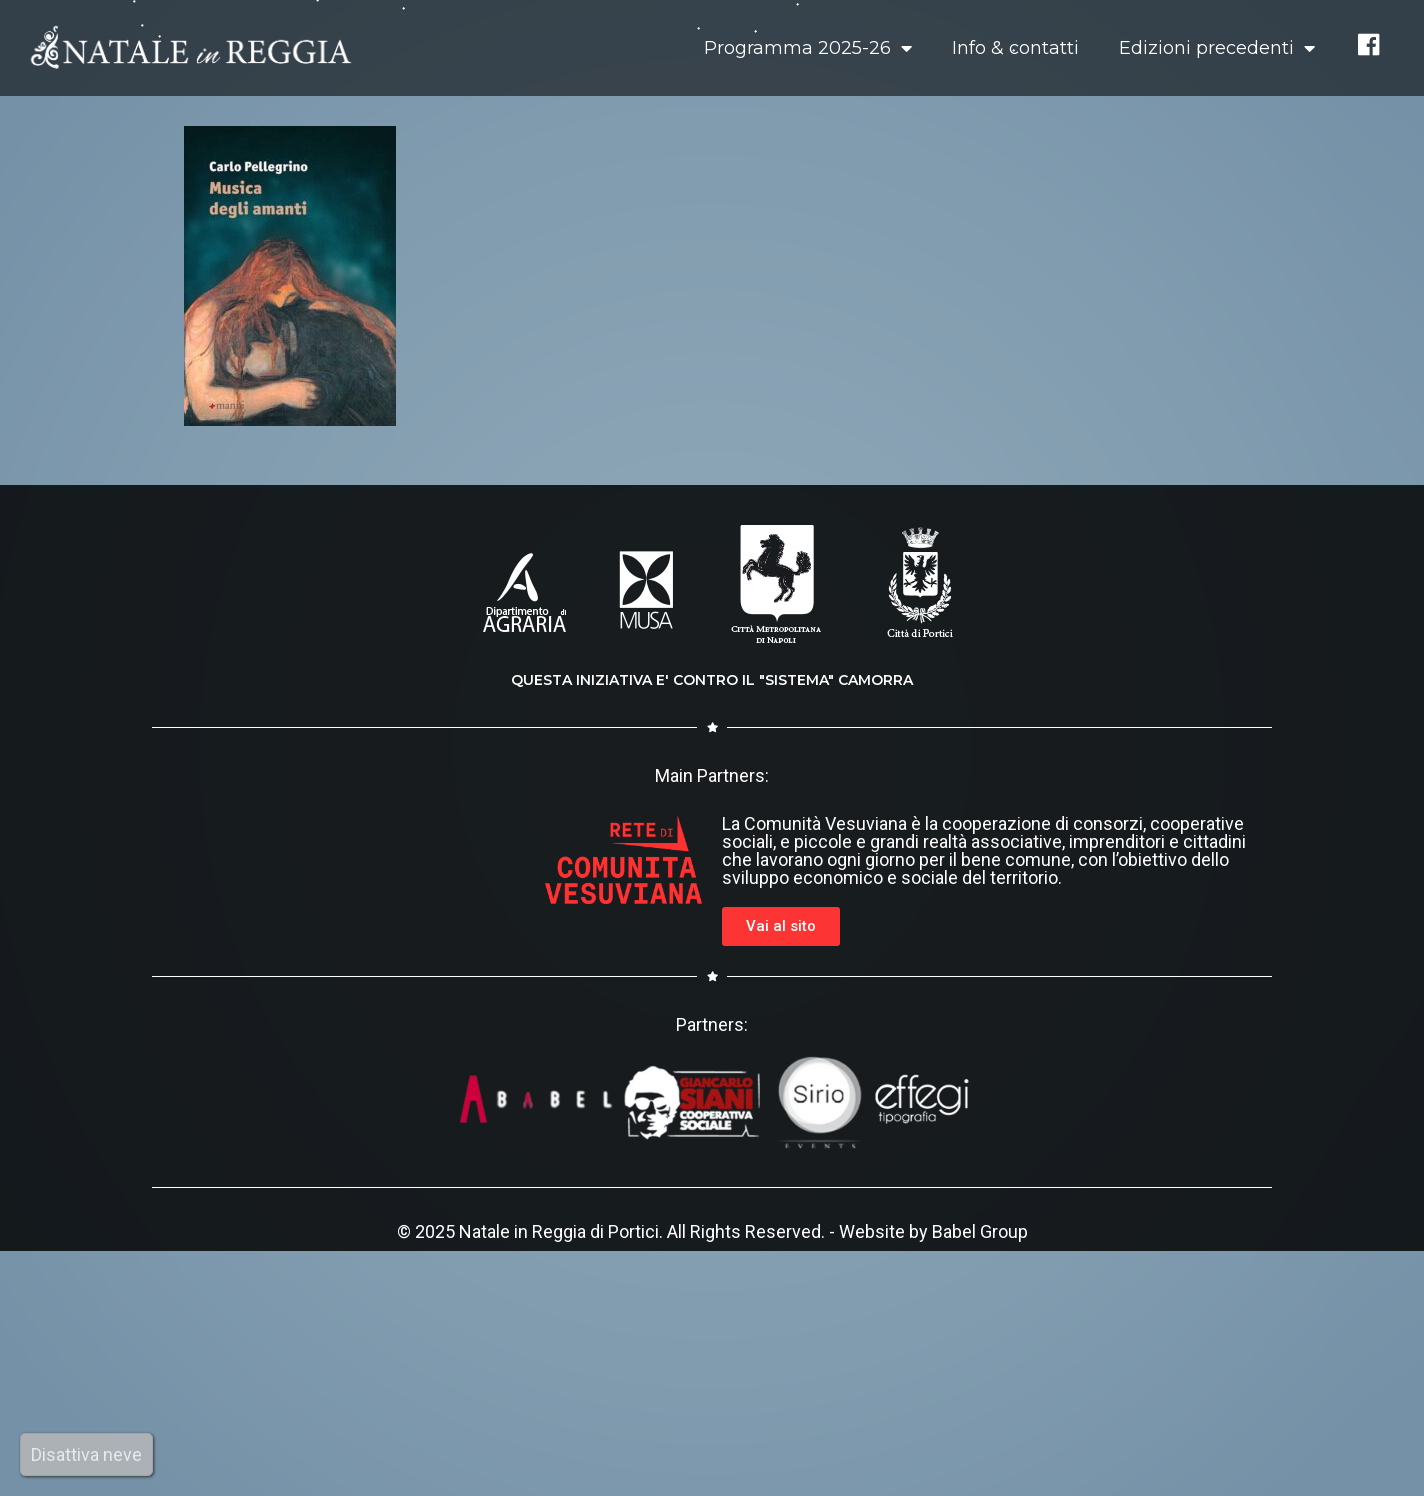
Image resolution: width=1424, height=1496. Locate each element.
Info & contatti (1015, 48)
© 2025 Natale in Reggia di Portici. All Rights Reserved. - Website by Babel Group (712, 1231)
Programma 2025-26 (808, 48)
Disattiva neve (86, 1454)
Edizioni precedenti (1217, 48)
